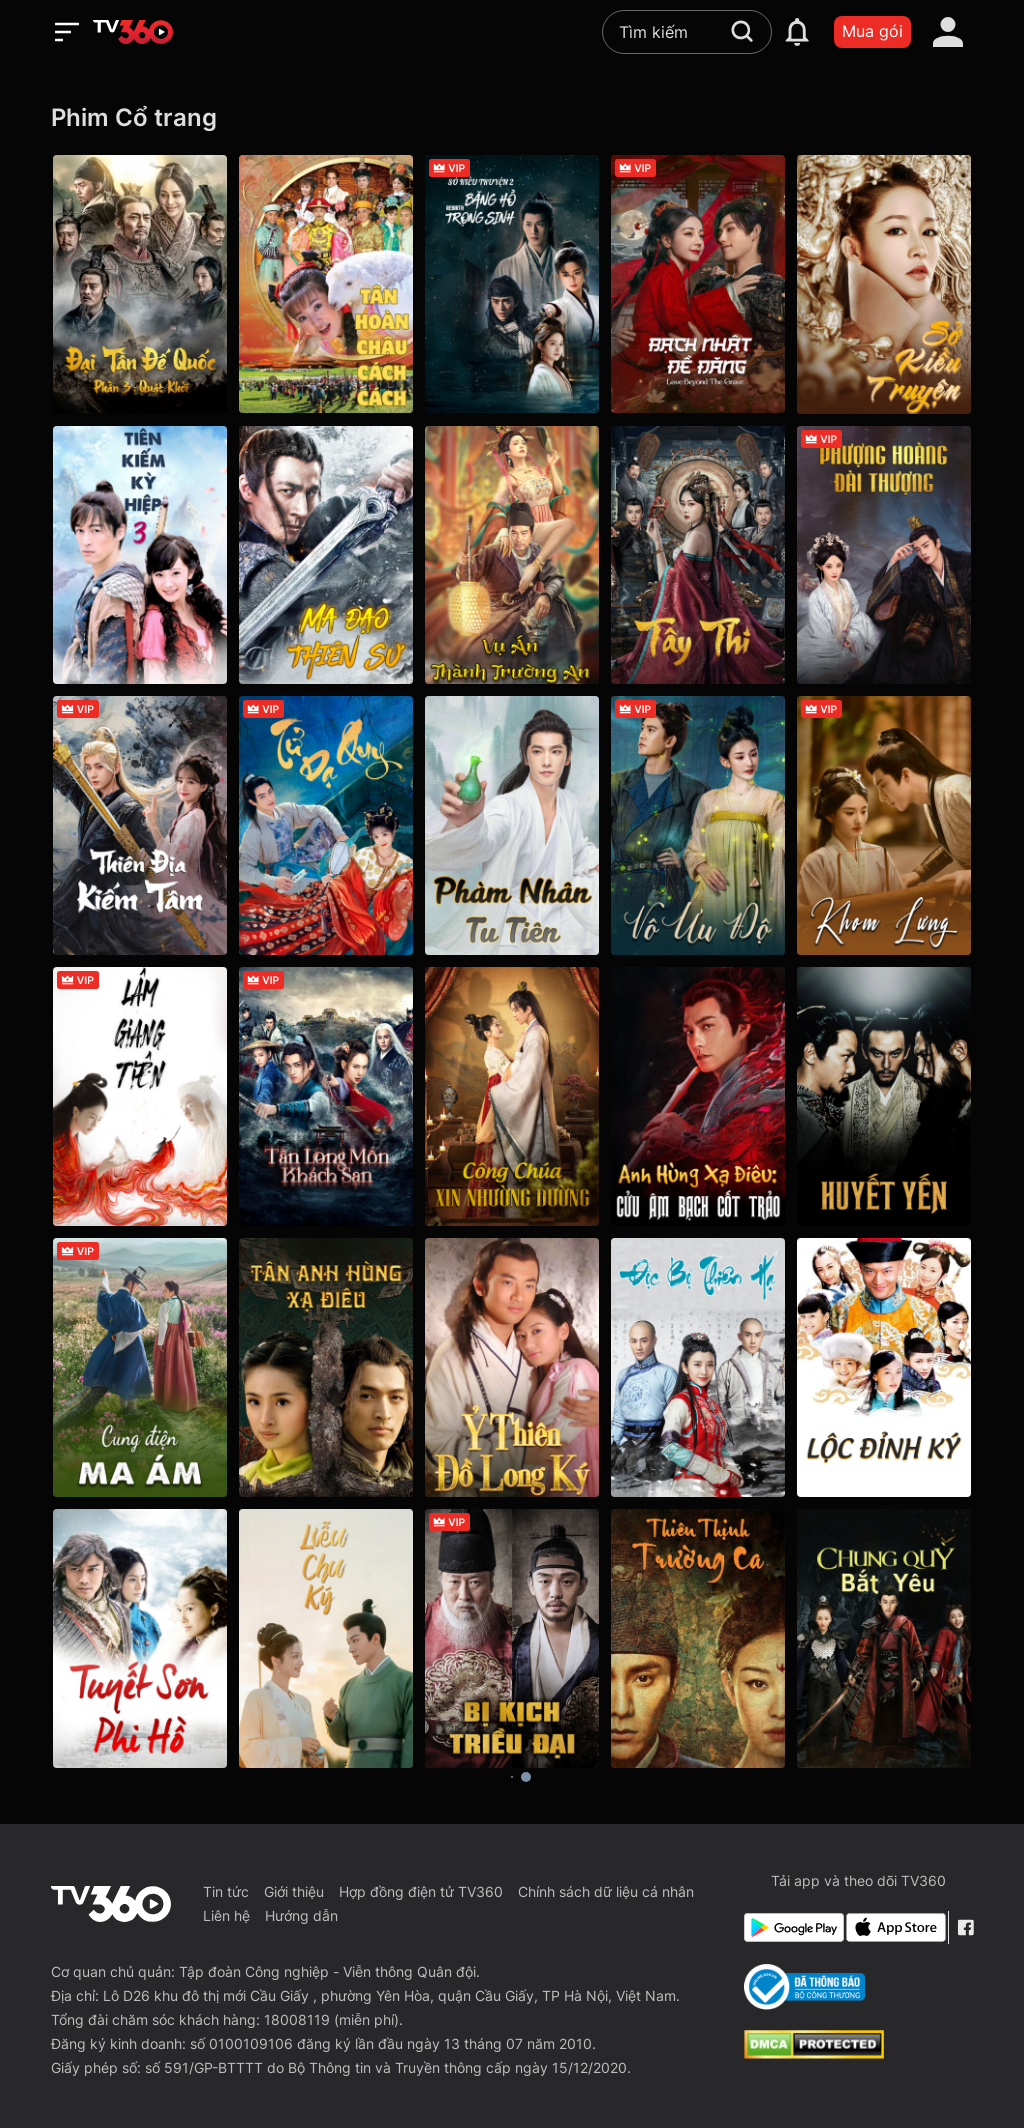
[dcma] (814, 2053)
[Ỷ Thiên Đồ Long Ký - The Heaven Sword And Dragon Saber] (512, 1367)
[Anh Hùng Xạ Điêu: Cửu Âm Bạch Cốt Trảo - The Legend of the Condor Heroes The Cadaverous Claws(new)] (698, 1096)
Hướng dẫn (301, 1915)
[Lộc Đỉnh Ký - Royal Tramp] (884, 1367)
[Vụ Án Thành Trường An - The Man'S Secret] (512, 555)
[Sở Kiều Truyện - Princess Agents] (884, 284)
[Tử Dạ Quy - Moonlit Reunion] (326, 825)
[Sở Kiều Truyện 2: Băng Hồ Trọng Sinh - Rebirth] (512, 284)
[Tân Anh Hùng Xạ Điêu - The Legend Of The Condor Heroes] (326, 1367)
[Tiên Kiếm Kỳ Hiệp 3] (140, 555)
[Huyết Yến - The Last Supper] (884, 1096)
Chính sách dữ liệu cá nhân (606, 1891)
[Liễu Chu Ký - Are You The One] (326, 1638)
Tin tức (226, 1891)
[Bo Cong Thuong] (804, 1987)
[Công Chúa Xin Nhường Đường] (512, 1096)
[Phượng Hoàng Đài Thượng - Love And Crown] (884, 555)
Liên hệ (226, 1915)
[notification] (797, 32)
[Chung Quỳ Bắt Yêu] (884, 1638)
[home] (133, 32)
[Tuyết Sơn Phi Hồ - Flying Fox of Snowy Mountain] (140, 1638)
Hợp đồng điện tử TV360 (421, 1891)
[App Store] (893, 1927)
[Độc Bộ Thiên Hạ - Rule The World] (698, 1367)
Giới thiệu (294, 1891)
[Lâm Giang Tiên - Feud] (140, 1096)
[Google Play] (791, 1927)
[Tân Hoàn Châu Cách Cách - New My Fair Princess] (326, 284)
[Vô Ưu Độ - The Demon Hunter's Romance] (698, 825)
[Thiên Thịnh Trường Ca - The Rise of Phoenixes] (698, 1638)
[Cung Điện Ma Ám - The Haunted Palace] (140, 1367)
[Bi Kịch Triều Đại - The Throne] (512, 1638)
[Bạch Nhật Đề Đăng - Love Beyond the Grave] (698, 284)
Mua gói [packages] (872, 31)
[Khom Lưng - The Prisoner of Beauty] (884, 825)
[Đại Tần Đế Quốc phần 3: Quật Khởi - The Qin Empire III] (140, 284)
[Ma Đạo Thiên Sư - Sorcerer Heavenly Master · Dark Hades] (326, 555)
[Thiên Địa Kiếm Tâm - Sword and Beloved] (140, 825)
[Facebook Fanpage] (965, 1927)
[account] (948, 32)
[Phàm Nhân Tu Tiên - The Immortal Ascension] (512, 825)
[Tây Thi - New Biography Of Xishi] (698, 555)
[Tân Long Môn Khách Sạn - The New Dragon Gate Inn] (326, 1096)
